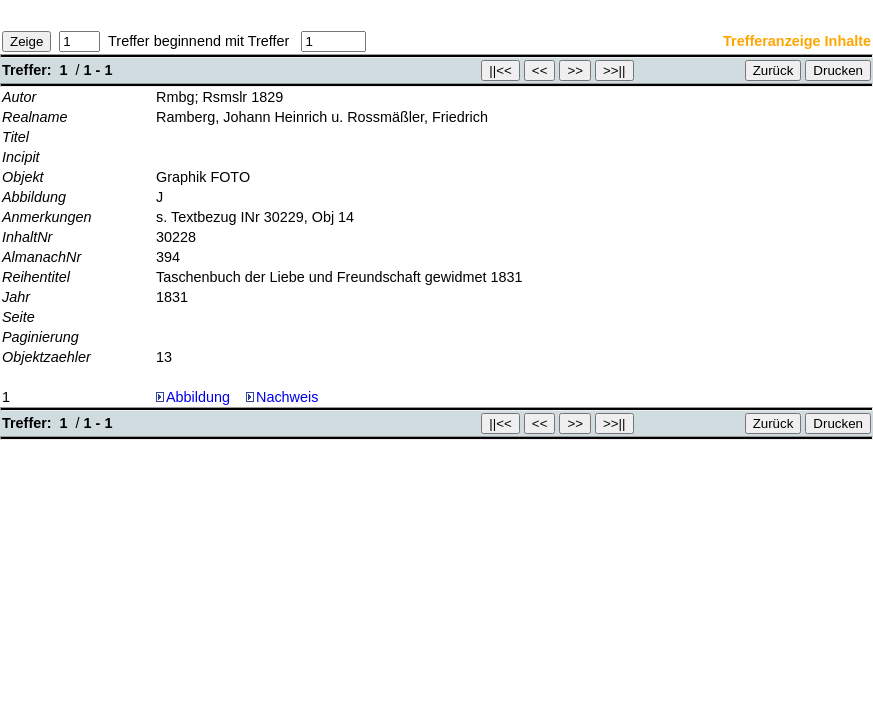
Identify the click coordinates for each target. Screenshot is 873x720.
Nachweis (282, 397)
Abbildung (198, 397)
